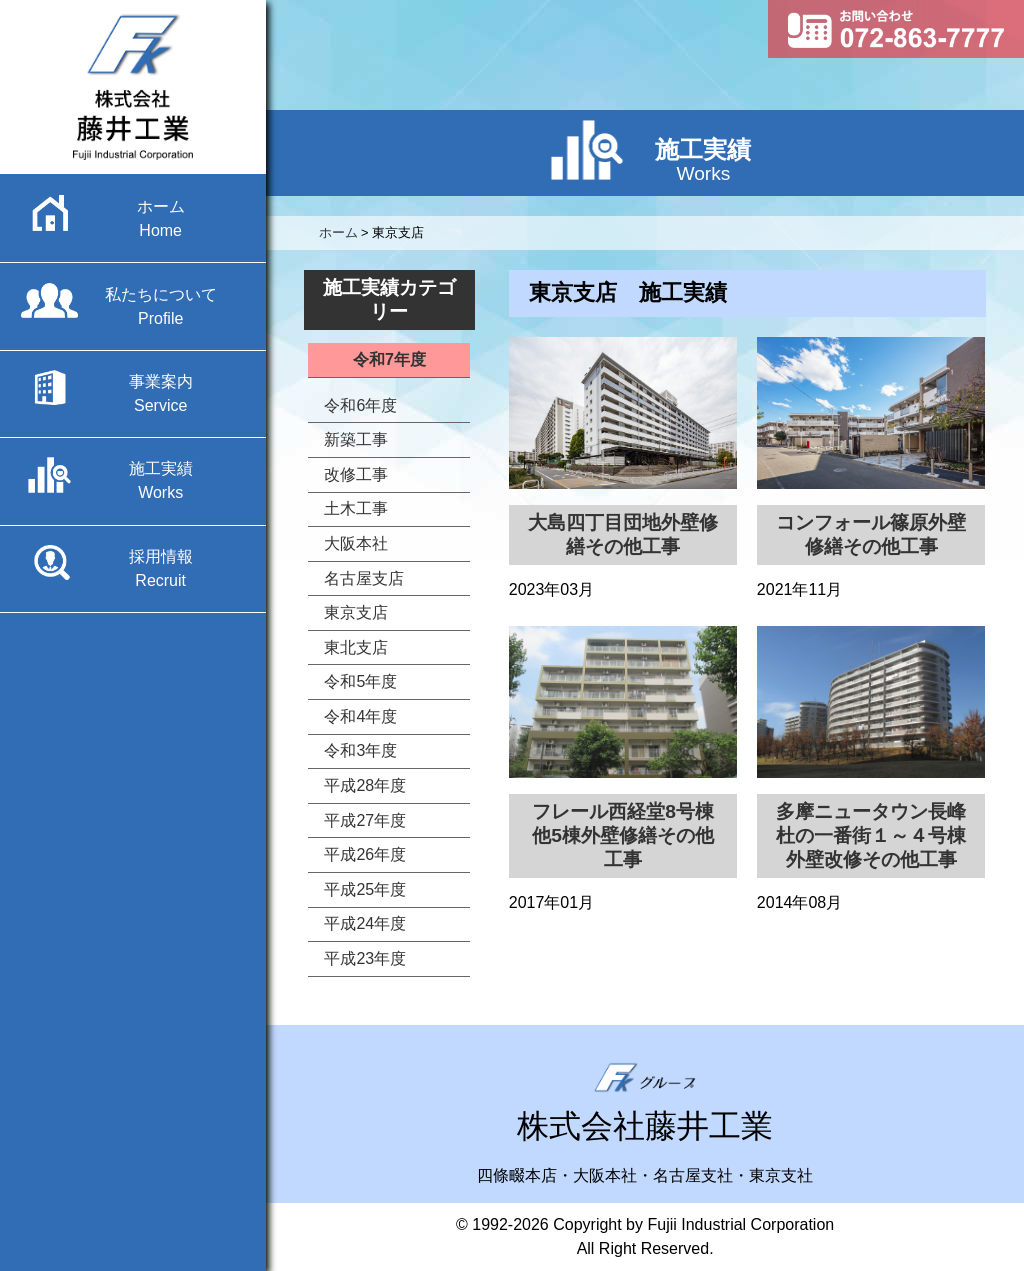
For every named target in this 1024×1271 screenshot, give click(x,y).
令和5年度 (360, 681)
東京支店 (356, 612)
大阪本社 (356, 543)
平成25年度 (365, 889)
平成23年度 (365, 958)
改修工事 (356, 474)
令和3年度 (360, 750)
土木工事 (356, 508)
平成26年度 (365, 854)
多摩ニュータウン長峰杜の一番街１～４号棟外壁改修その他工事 (871, 835)
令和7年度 (389, 359)
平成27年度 (365, 820)
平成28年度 (365, 785)
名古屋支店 (364, 578)
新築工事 (356, 439)
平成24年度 (365, 923)
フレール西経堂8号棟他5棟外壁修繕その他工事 (623, 835)
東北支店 (356, 647)
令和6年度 (360, 405)
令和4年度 (360, 716)
